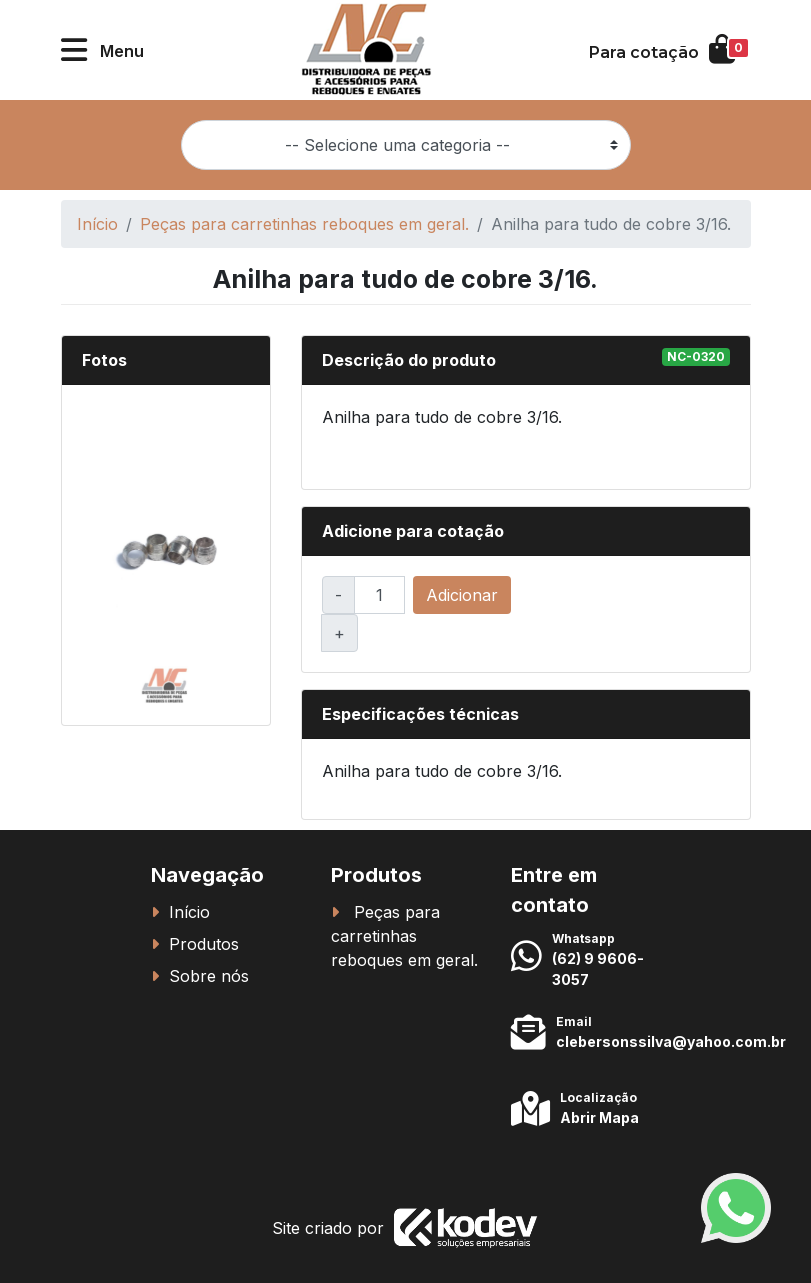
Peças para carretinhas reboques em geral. (304, 224)
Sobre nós (209, 976)
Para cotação (644, 52)
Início (97, 224)
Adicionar (462, 595)
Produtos (204, 944)
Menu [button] (122, 51)
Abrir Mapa (599, 1117)
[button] (74, 50)
